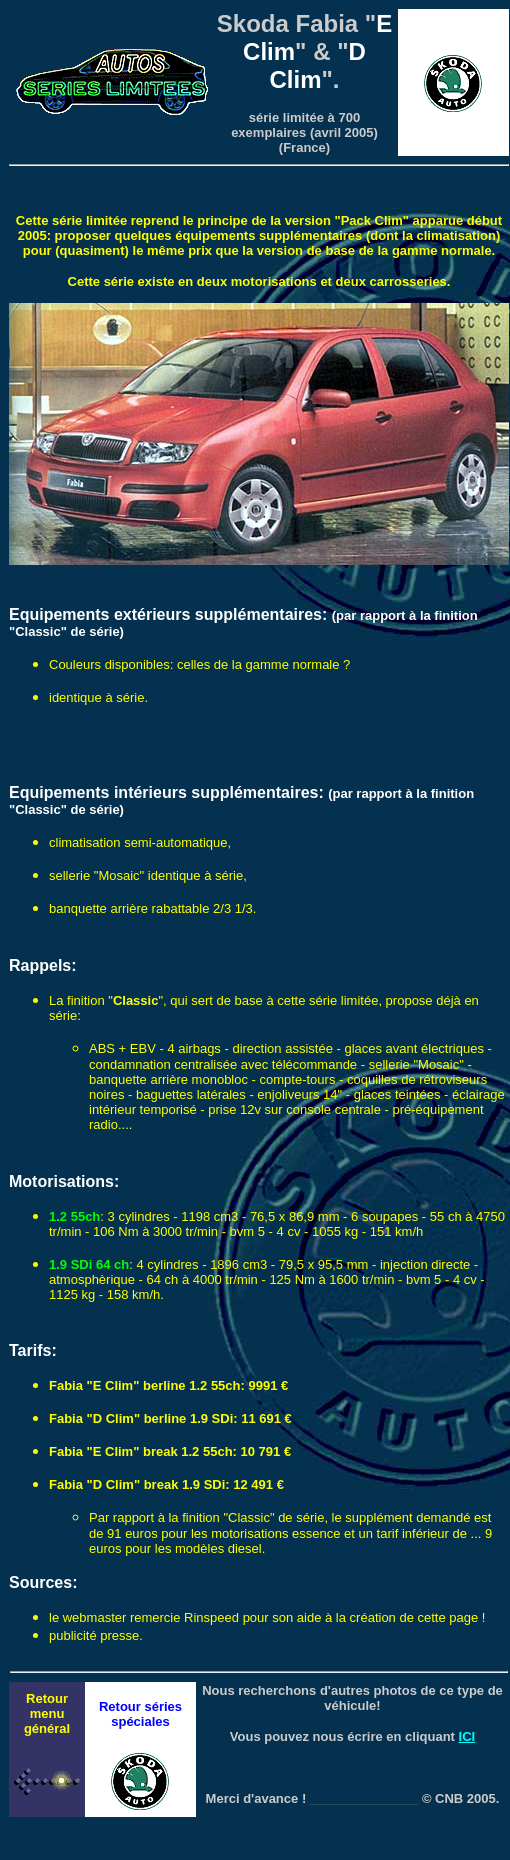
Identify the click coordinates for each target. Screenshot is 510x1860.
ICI (467, 1736)
